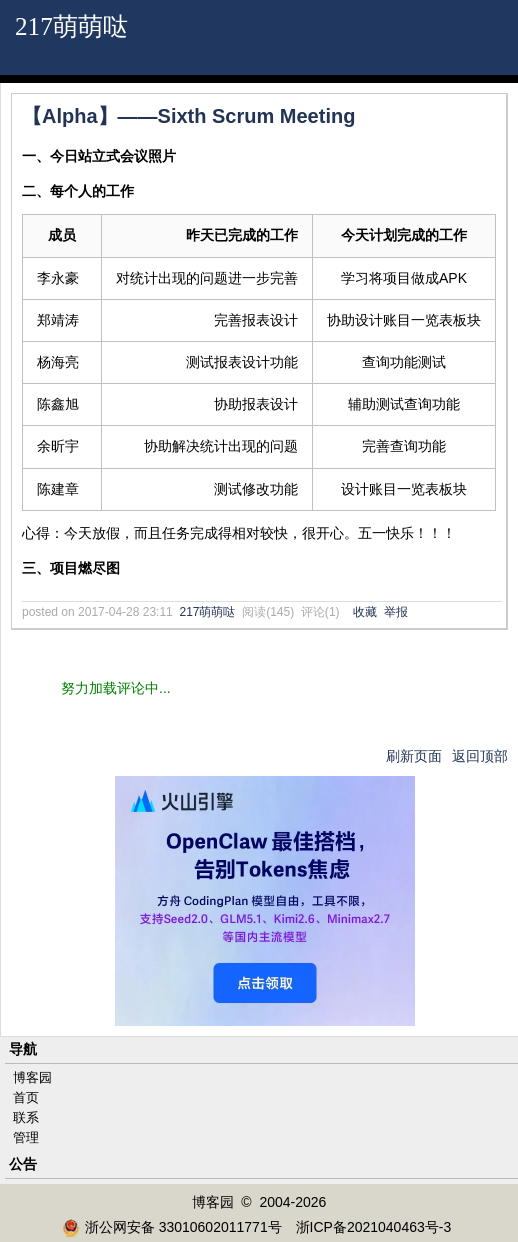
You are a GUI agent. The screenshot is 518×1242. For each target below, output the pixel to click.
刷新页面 (414, 756)
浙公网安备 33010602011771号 (172, 1227)
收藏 (365, 612)
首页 (26, 1097)
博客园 (32, 1077)
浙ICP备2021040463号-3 (374, 1227)
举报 (396, 612)
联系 (26, 1117)
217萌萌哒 (71, 26)
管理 (26, 1137)
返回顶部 (480, 756)
